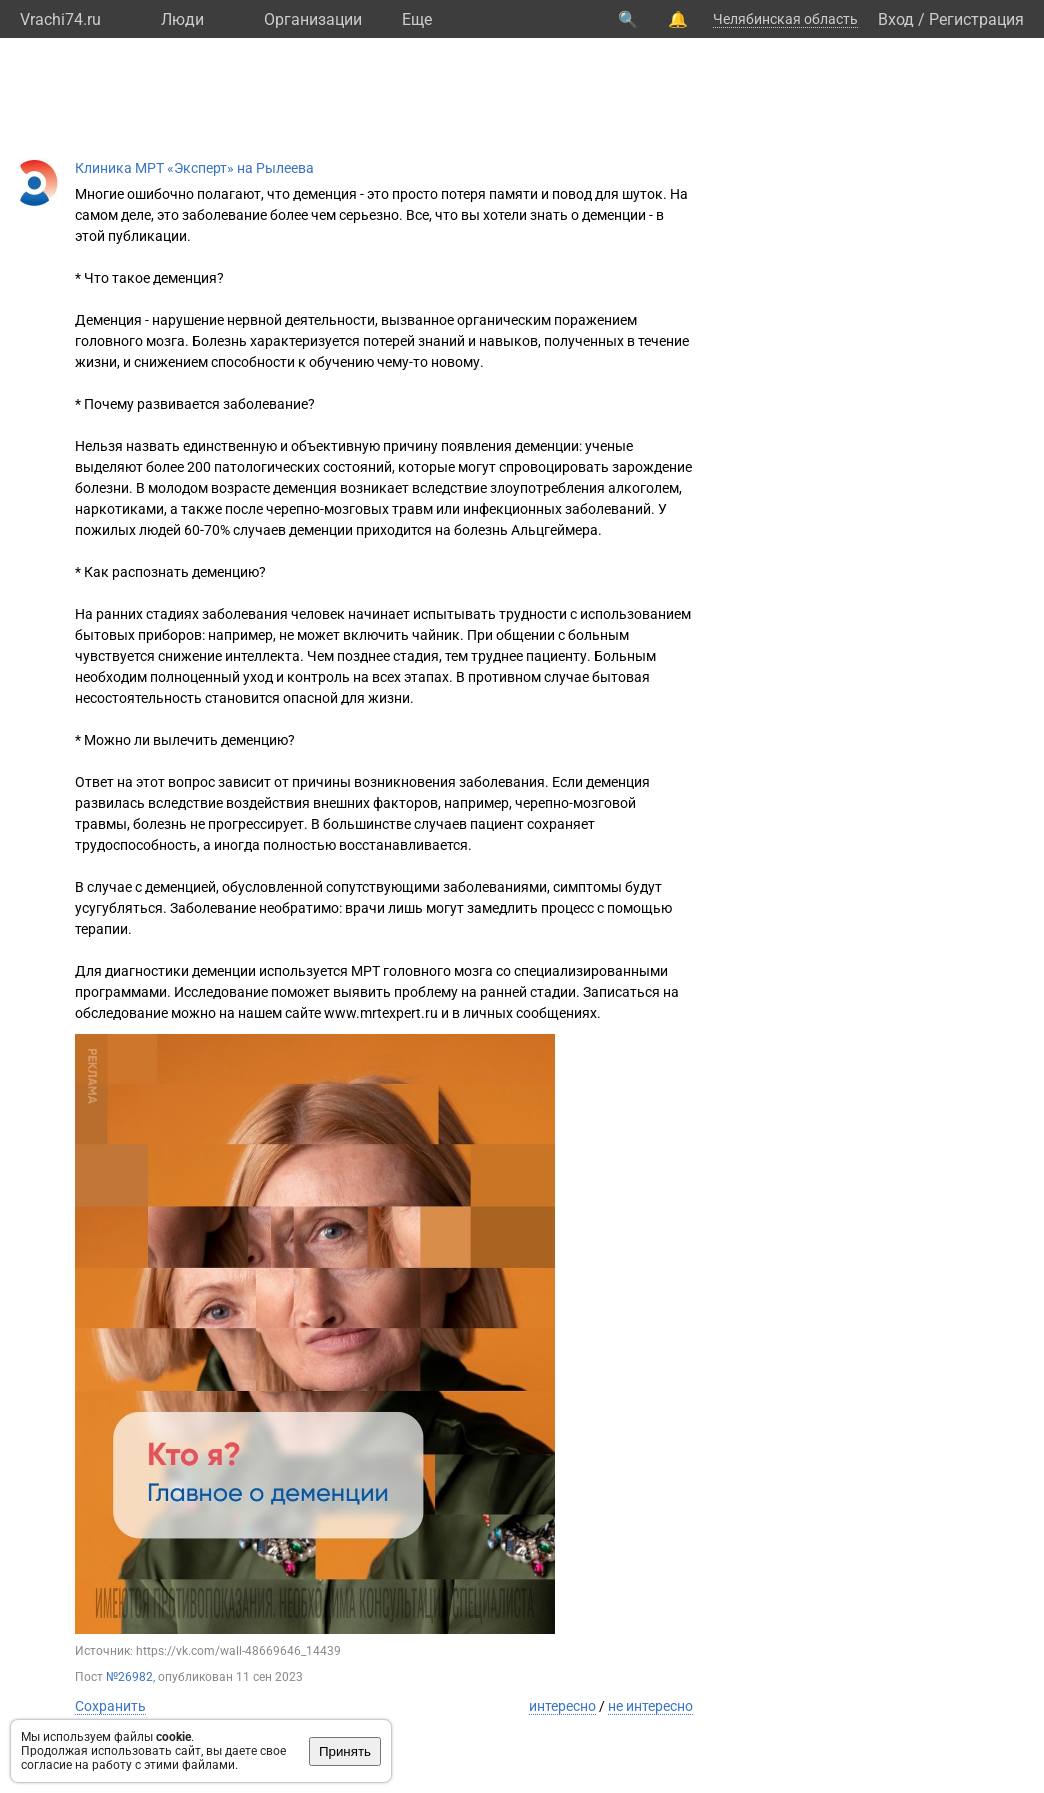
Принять (345, 1751)
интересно (562, 1706)
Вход (896, 19)
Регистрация (976, 19)
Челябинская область (785, 19)
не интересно (650, 1706)
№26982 (129, 1677)
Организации (313, 19)
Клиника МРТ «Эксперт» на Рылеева (194, 168)
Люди (182, 19)
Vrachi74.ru (60, 19)
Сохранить (110, 1706)
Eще (417, 19)
